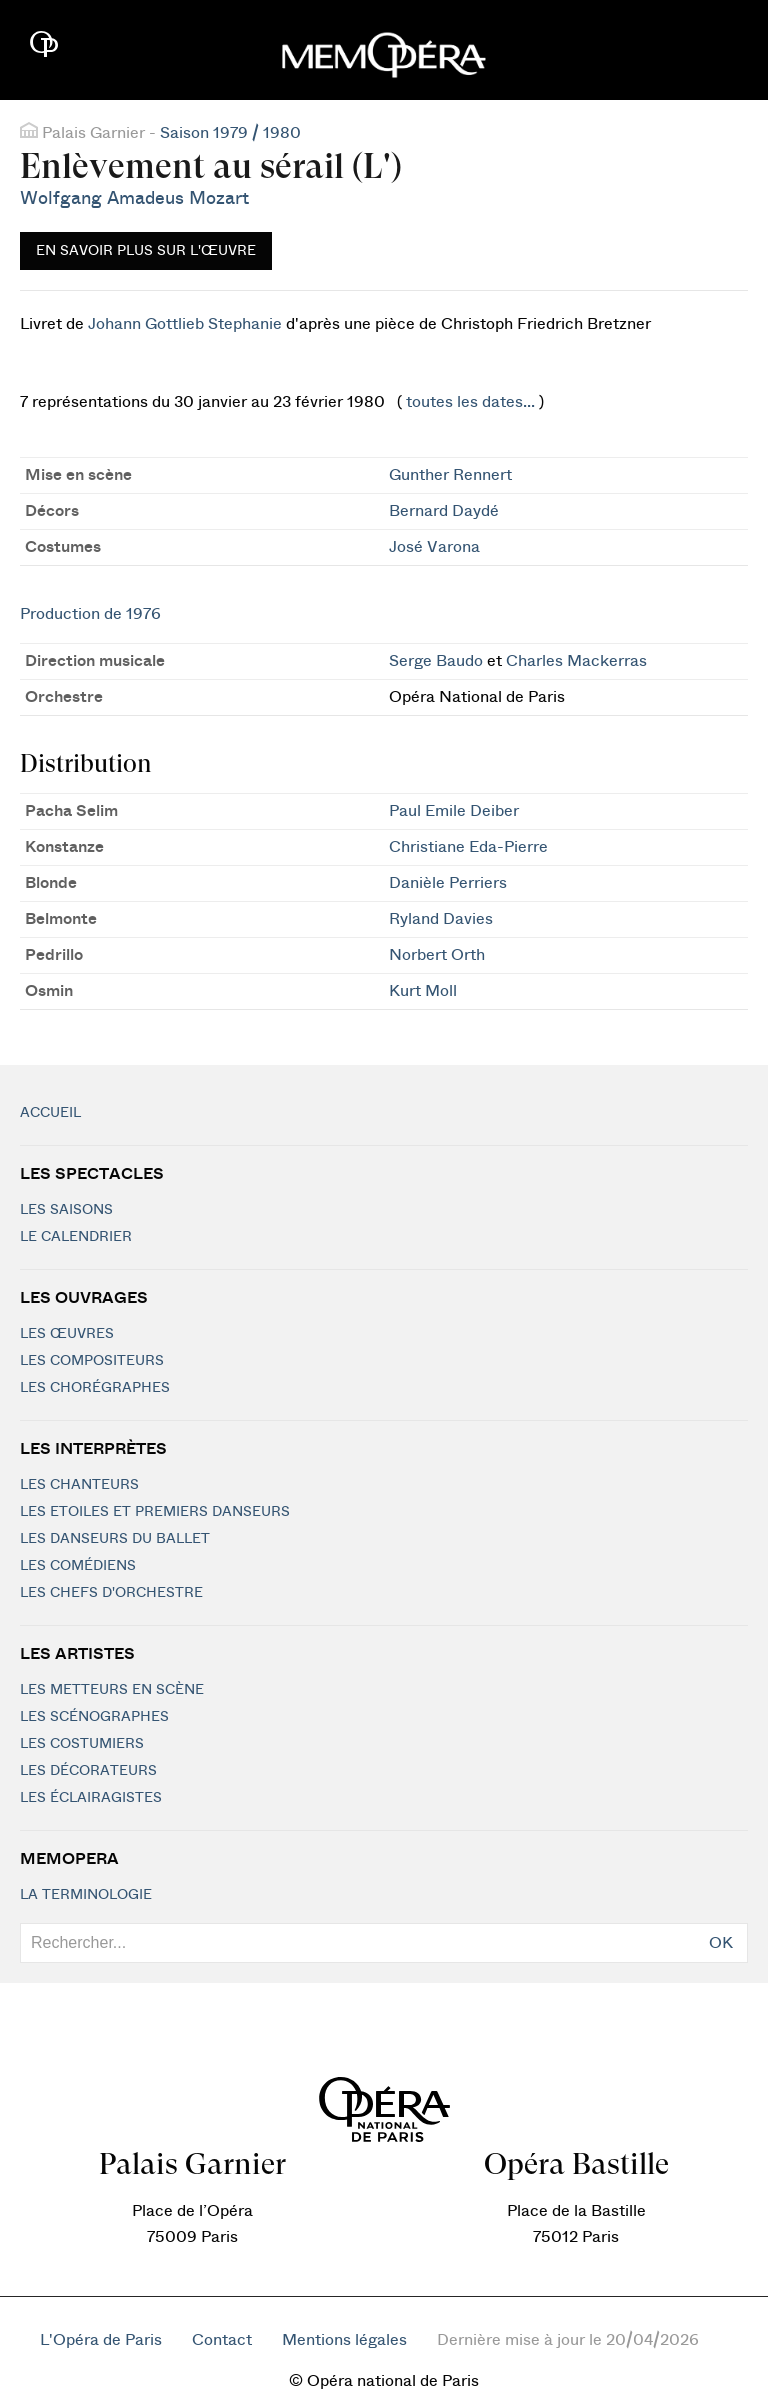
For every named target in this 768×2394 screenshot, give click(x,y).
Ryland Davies (441, 919)
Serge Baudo (436, 661)
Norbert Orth (437, 955)
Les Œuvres (67, 1334)
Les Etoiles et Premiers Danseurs (155, 1512)
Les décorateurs (88, 1771)
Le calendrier (76, 1237)
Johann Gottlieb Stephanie (185, 324)
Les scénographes (94, 1717)
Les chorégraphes (95, 1388)
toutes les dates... (470, 402)
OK (721, 1943)
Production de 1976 (90, 614)
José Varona (434, 547)
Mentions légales (344, 2340)
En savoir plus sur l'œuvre (146, 251)
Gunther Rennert (450, 475)
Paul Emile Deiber (454, 811)
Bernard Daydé (444, 511)
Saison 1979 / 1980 (230, 133)
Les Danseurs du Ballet (115, 1539)
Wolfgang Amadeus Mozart (134, 198)
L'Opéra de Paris (101, 2340)
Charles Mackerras (576, 661)
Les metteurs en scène (112, 1690)
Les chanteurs (79, 1485)
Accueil (50, 1113)
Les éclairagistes (91, 1798)
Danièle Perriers (448, 883)
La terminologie (86, 1895)
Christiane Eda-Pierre (468, 847)
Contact (222, 2340)
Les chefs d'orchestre (111, 1593)
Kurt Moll (423, 991)
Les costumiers (82, 1744)
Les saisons (66, 1210)
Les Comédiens (78, 1566)
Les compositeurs (92, 1361)
